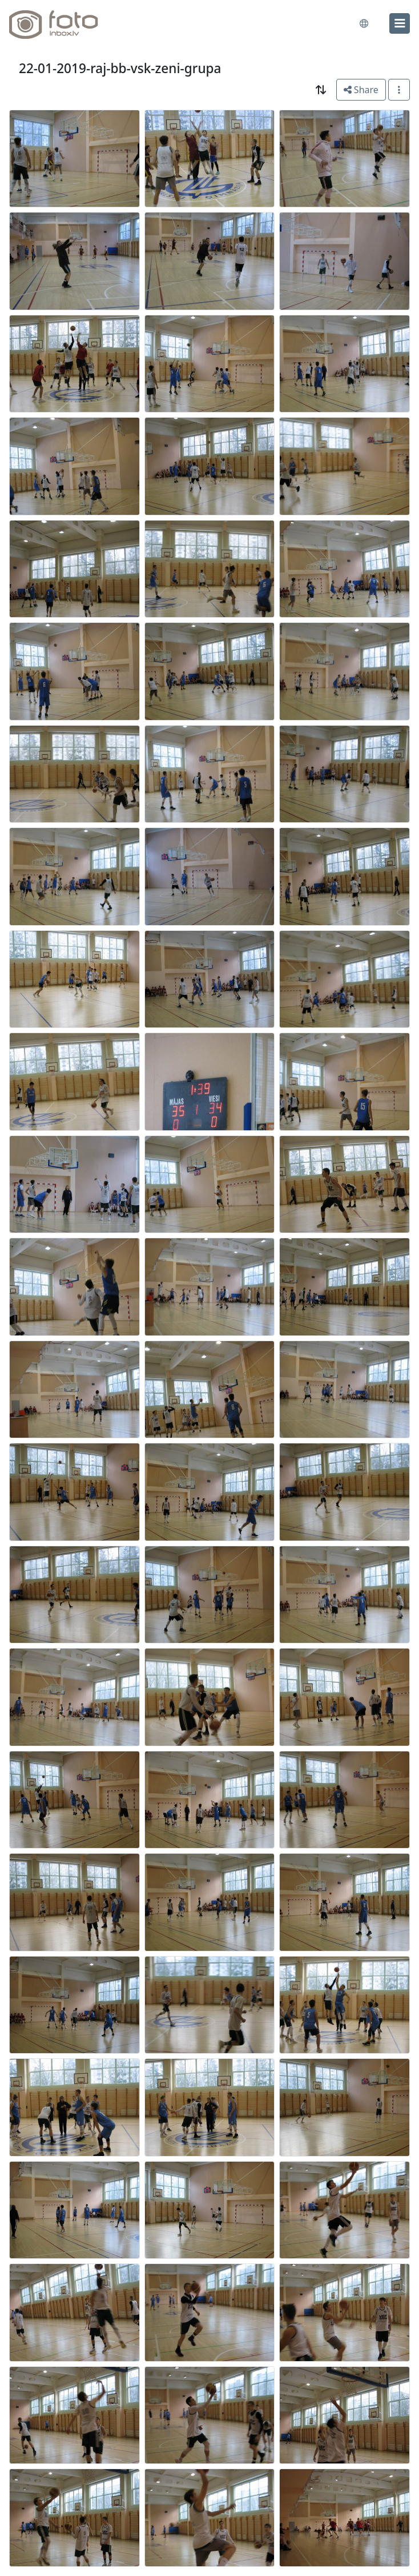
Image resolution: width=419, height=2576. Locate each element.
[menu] (399, 23)
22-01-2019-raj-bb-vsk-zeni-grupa (120, 68)
